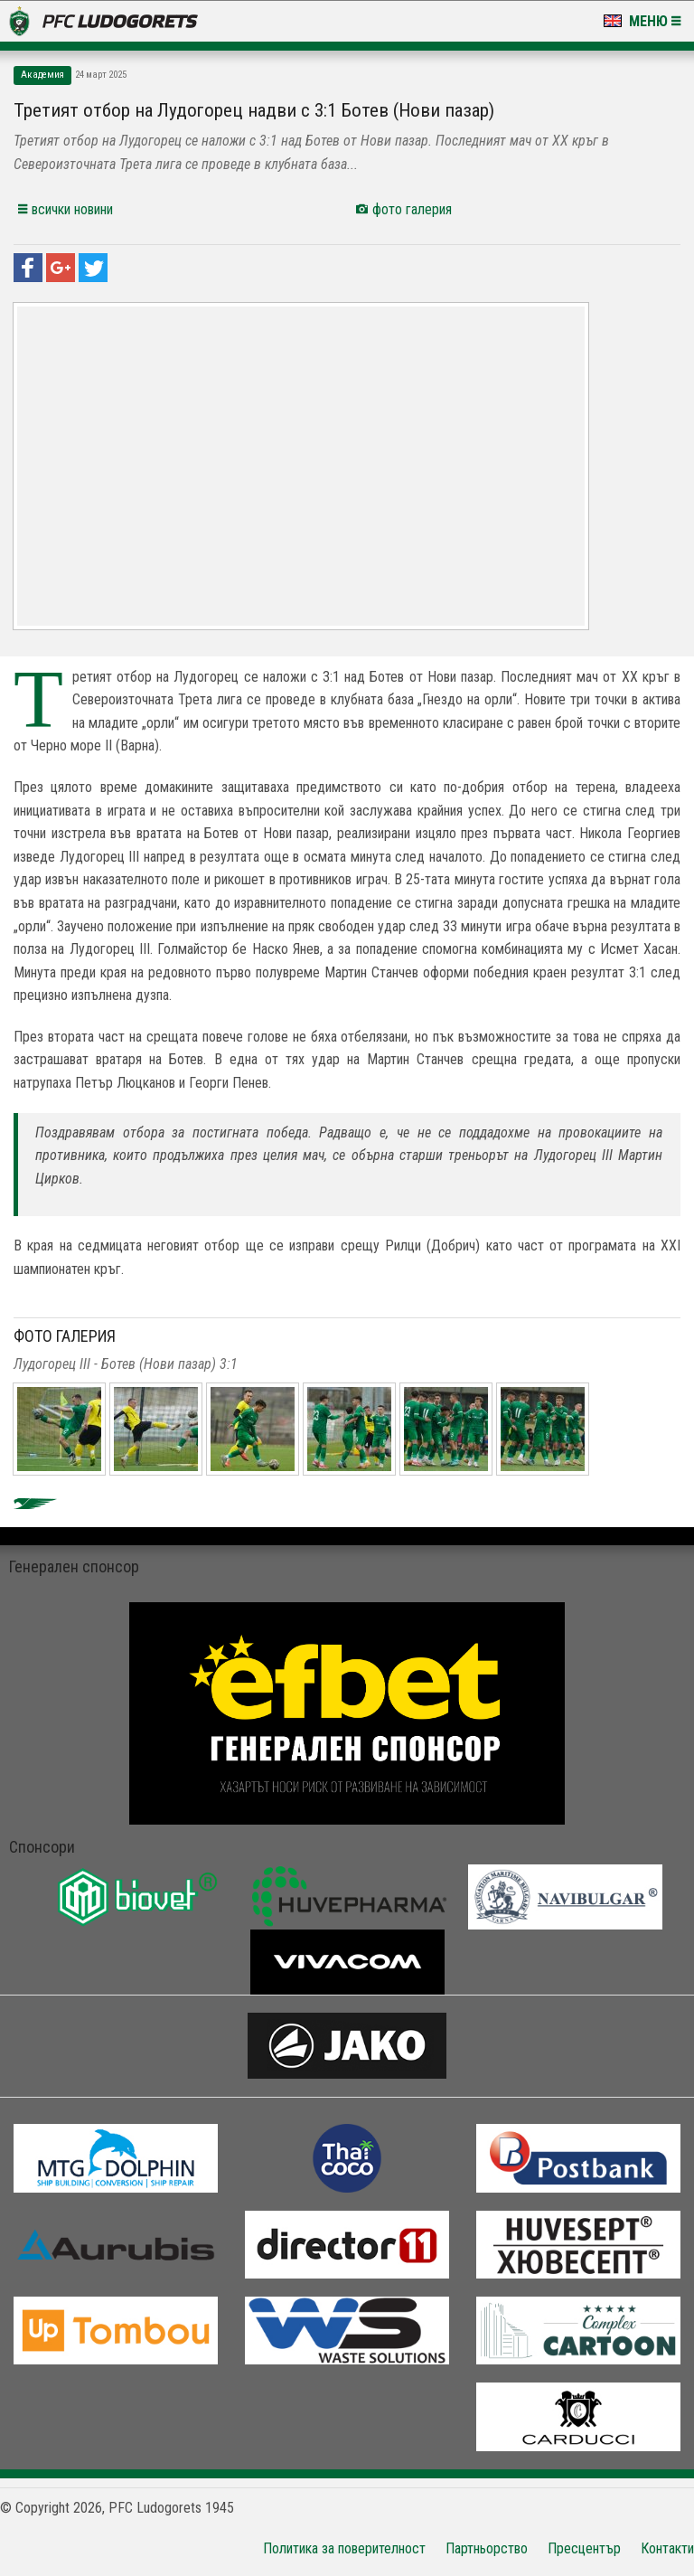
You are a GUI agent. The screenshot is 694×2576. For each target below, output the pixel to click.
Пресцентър (584, 2548)
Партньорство (486, 2548)
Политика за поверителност (344, 2548)
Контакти (667, 2548)
